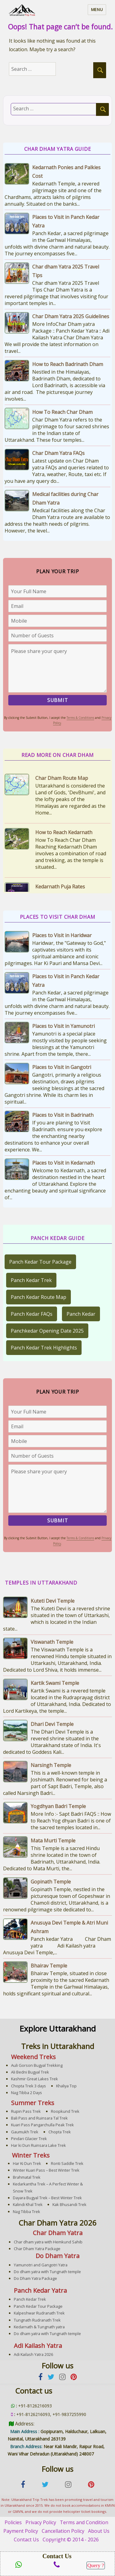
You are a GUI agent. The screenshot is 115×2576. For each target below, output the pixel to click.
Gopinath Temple (51, 1881)
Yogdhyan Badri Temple (58, 1806)
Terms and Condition (84, 2522)
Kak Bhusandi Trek (69, 2204)
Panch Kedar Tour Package (40, 1261)
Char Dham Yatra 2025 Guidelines (70, 316)
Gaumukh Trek (24, 2132)
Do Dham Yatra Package (35, 2278)
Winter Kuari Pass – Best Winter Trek (46, 2170)
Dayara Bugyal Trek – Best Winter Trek (47, 2197)
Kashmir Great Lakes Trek (34, 2079)
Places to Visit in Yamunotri (63, 1026)
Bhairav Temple (49, 1965)
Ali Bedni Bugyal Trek (30, 2072)
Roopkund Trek (65, 2111)
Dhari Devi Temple (52, 1724)
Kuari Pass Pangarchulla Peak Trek (42, 2125)
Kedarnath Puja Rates (60, 886)
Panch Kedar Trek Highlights (44, 1347)
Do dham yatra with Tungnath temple (47, 2271)
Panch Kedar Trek (31, 1280)
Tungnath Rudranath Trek (37, 2320)
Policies (13, 2522)
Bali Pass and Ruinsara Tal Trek (39, 2118)
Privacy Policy (40, 2522)
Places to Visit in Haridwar (62, 935)
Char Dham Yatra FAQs (58, 453)
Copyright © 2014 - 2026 (71, 2539)
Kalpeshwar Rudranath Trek (39, 2313)
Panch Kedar (81, 1314)
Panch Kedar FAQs (31, 1314)
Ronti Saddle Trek (67, 2163)
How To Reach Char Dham (62, 412)
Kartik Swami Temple (55, 1683)
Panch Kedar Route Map (38, 1297)
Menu (97, 9)
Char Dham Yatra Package (37, 2248)
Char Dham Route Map (61, 778)
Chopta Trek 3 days (28, 2086)
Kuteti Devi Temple (53, 1600)
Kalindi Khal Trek (28, 2204)
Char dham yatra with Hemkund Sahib (48, 2242)
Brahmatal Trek (26, 2177)
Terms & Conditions (80, 718)
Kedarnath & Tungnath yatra (39, 2327)
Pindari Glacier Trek (29, 2138)
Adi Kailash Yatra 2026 (33, 2354)
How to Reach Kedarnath (63, 832)
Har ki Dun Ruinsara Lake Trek (38, 2145)
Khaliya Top (66, 2086)
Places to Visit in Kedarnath (63, 1162)
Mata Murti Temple (53, 1840)
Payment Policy (20, 2531)
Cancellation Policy (63, 2531)
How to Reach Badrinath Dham (67, 364)
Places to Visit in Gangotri (61, 1067)
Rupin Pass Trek (26, 2111)
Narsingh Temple (51, 1765)
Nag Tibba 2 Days (26, 2092)
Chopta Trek (59, 2132)
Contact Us (26, 2539)
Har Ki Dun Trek (27, 2163)
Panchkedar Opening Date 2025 (47, 1330)
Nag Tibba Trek (26, 2211)
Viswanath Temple (52, 1642)
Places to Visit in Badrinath (63, 1115)
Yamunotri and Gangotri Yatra (40, 2265)
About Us (98, 2531)
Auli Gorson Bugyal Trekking (37, 2065)
